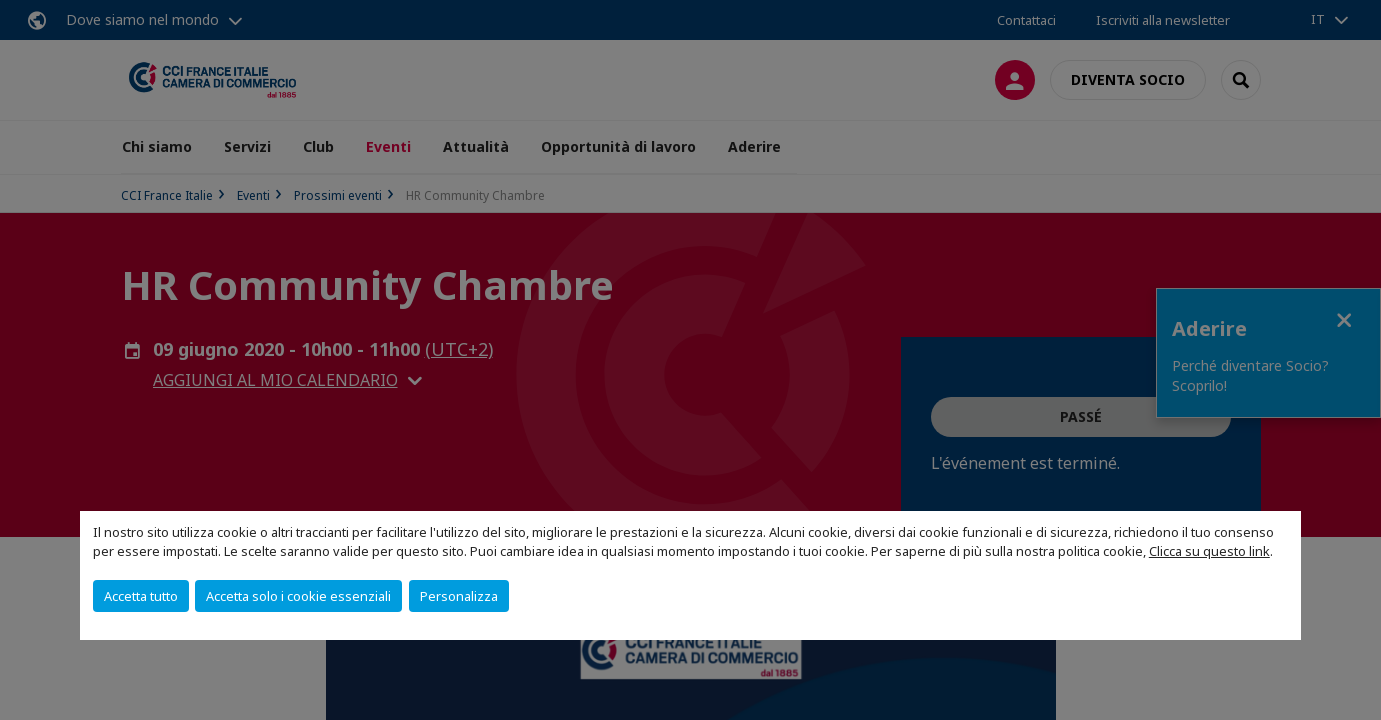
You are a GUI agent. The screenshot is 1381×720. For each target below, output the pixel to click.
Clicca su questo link (1209, 551)
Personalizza (459, 596)
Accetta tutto (141, 596)
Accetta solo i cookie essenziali (298, 596)
